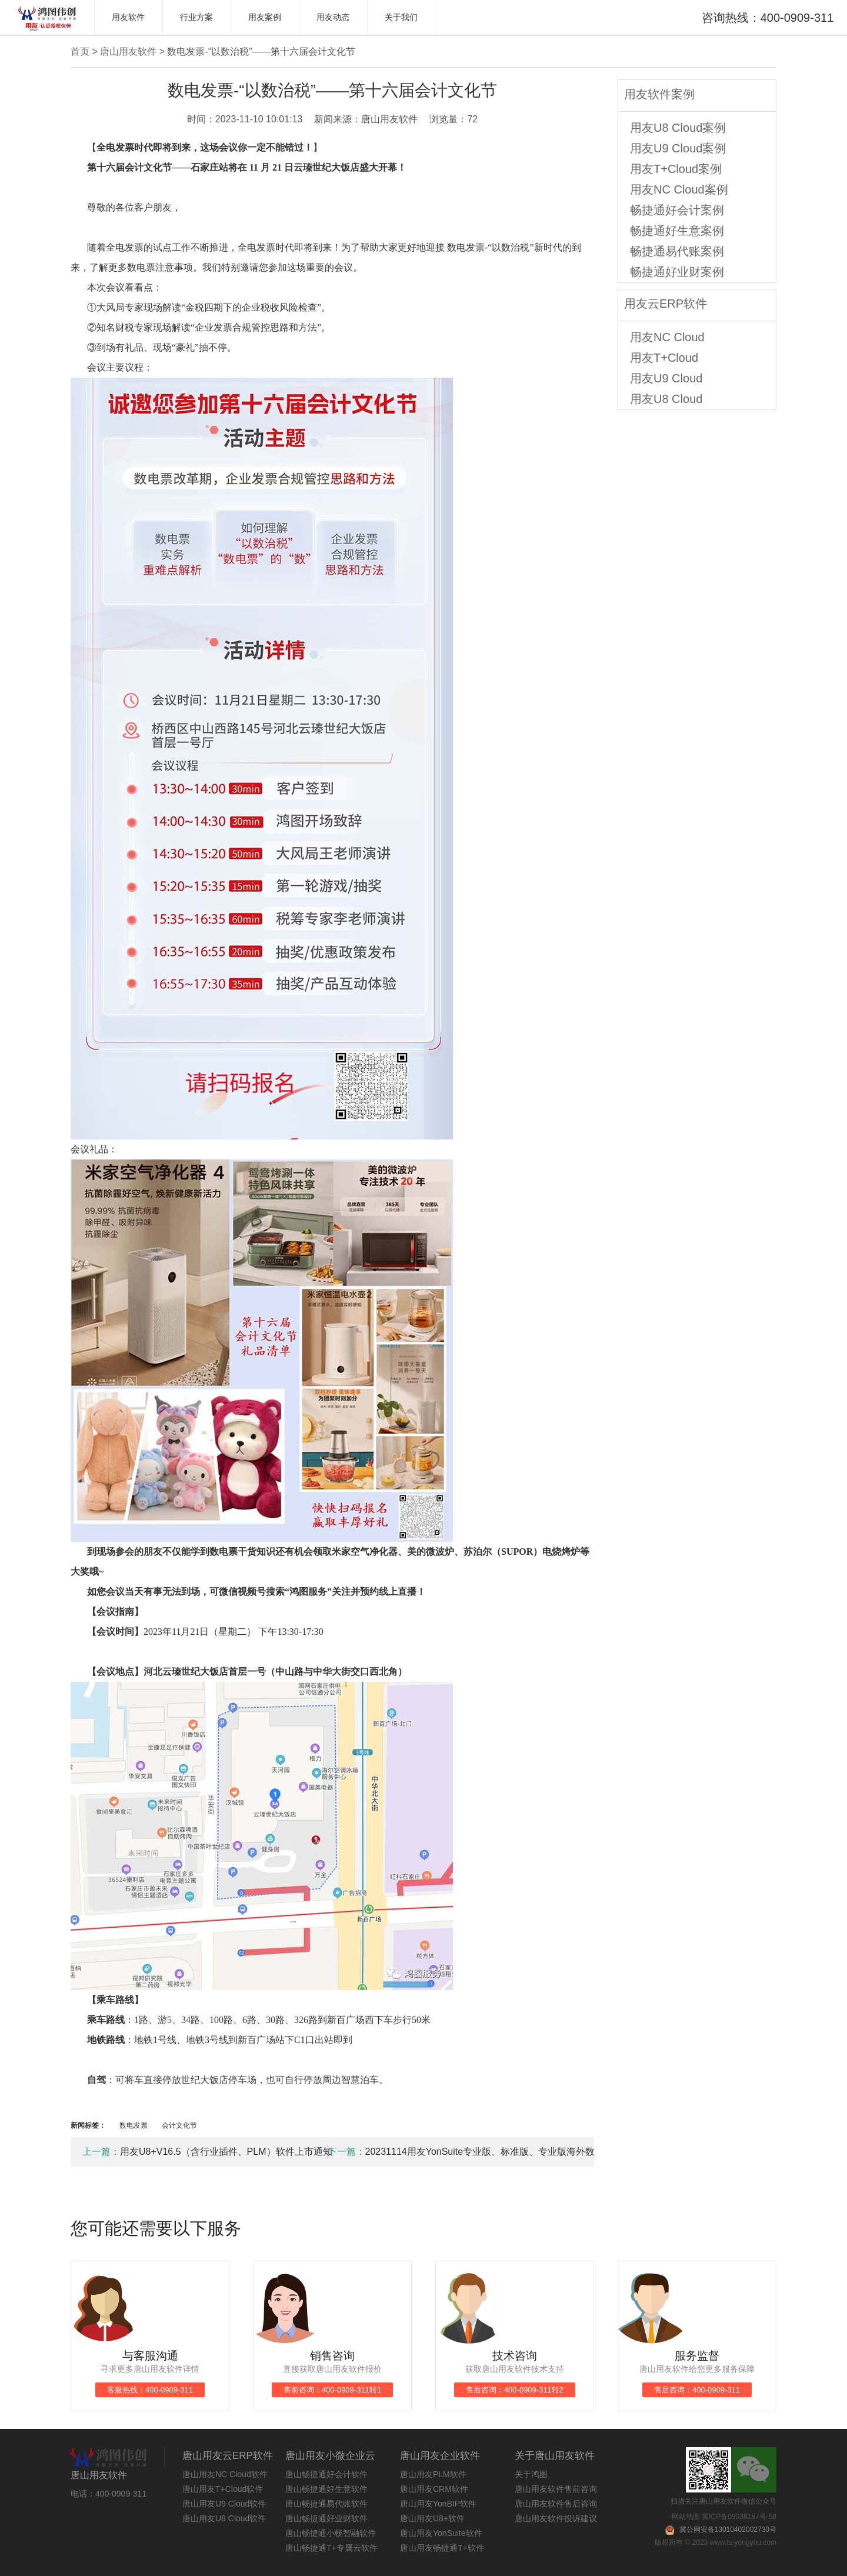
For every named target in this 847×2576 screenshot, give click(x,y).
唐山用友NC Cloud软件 (225, 2474)
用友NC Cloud (667, 337)
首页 (80, 51)
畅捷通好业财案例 (677, 271)
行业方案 (196, 17)
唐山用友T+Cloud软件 (222, 2489)
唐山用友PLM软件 (433, 2474)
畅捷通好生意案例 (677, 230)
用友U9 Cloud (666, 378)
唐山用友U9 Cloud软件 (224, 2503)
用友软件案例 (659, 94)
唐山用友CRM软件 (434, 2489)
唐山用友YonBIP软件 (438, 2503)
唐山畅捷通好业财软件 (326, 2518)
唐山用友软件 (128, 51)
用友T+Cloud (664, 357)
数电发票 (134, 2125)
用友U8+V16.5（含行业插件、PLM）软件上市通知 (205, 2152)
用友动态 (332, 17)
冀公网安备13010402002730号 (727, 2529)
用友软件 (128, 17)
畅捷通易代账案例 (677, 251)
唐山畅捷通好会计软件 (326, 2474)
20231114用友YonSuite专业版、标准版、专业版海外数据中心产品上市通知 (450, 2152)
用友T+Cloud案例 (676, 168)
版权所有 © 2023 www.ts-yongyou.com (715, 2542)
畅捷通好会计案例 (677, 210)
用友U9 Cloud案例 (678, 148)
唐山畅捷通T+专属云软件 (331, 2547)
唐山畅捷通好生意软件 (326, 2489)
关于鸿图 (531, 2474)
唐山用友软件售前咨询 (556, 2489)
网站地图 (686, 2516)
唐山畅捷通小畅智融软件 (330, 2533)
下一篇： (346, 2152)
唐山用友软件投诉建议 (556, 2518)
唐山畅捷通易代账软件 (326, 2503)
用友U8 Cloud (666, 398)
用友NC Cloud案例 (679, 189)
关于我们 (401, 17)
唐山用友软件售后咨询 (556, 2503)
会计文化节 (179, 2125)
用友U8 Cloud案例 (678, 127)
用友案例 (264, 17)
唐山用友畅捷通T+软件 (442, 2547)
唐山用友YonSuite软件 (441, 2533)
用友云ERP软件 (665, 303)
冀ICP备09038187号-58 (739, 2516)
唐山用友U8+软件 (432, 2518)
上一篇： (101, 2152)
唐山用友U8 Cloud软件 (224, 2518)
